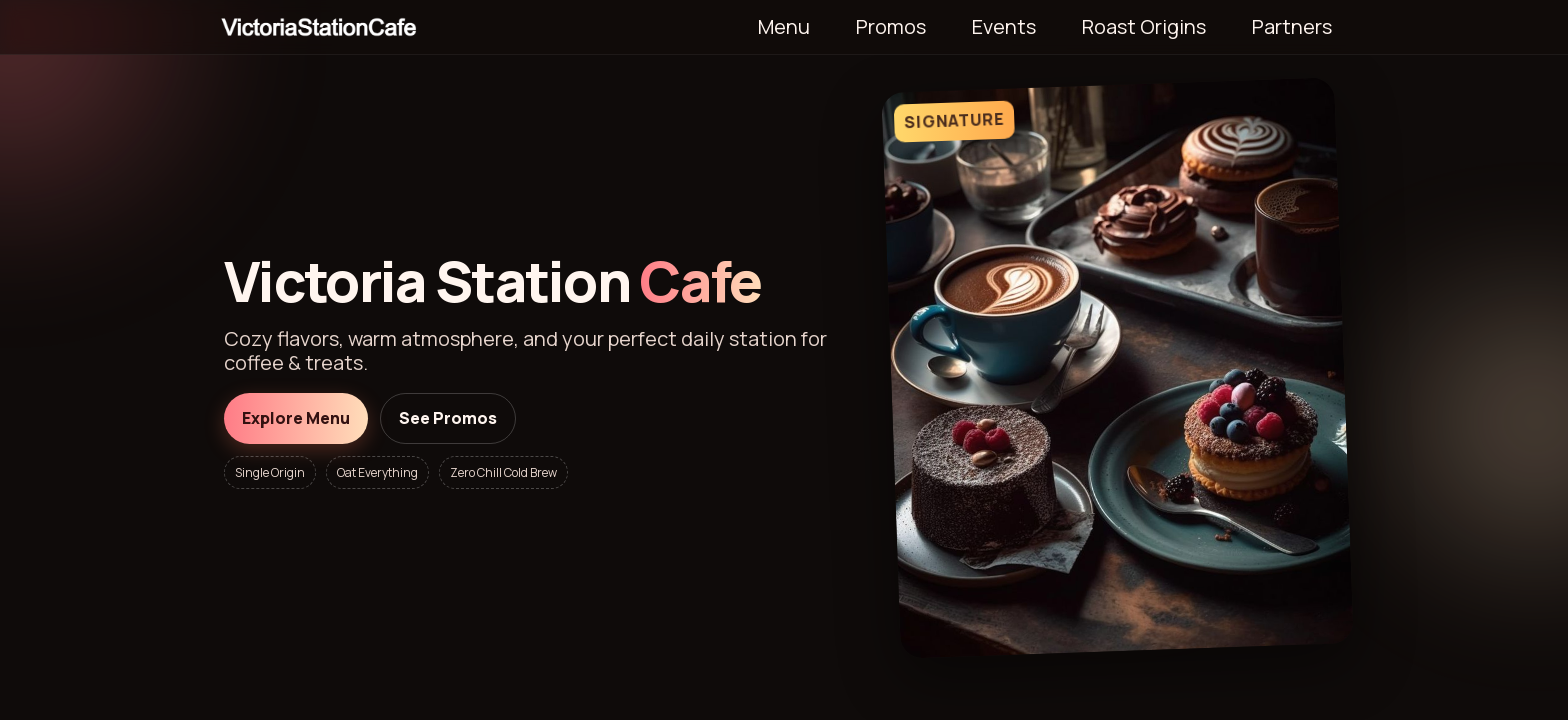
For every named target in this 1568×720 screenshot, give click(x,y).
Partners (1292, 26)
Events (1004, 26)
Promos (891, 26)
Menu (784, 26)
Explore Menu (296, 418)
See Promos (448, 418)
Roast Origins (1144, 26)
